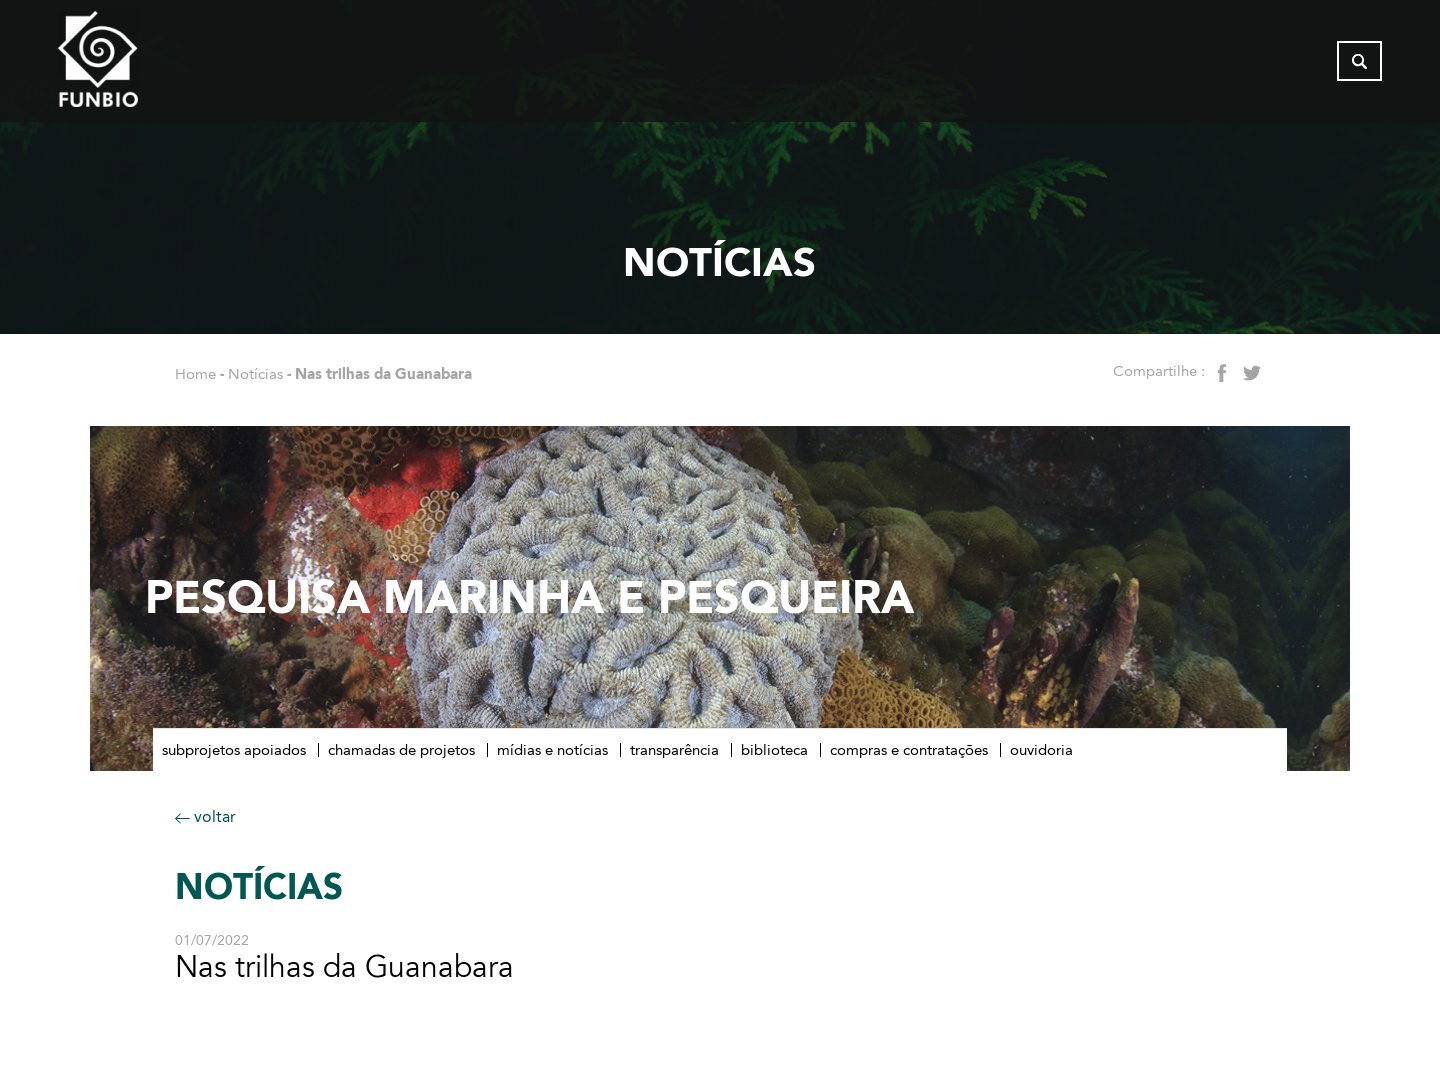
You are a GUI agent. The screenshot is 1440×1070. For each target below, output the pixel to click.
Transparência (674, 750)
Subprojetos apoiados (234, 750)
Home (195, 374)
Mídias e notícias (552, 750)
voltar (205, 816)
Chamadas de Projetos (401, 750)
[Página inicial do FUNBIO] (153, 65)
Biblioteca (774, 750)
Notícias (255, 374)
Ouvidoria (1041, 750)
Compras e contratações (909, 750)
